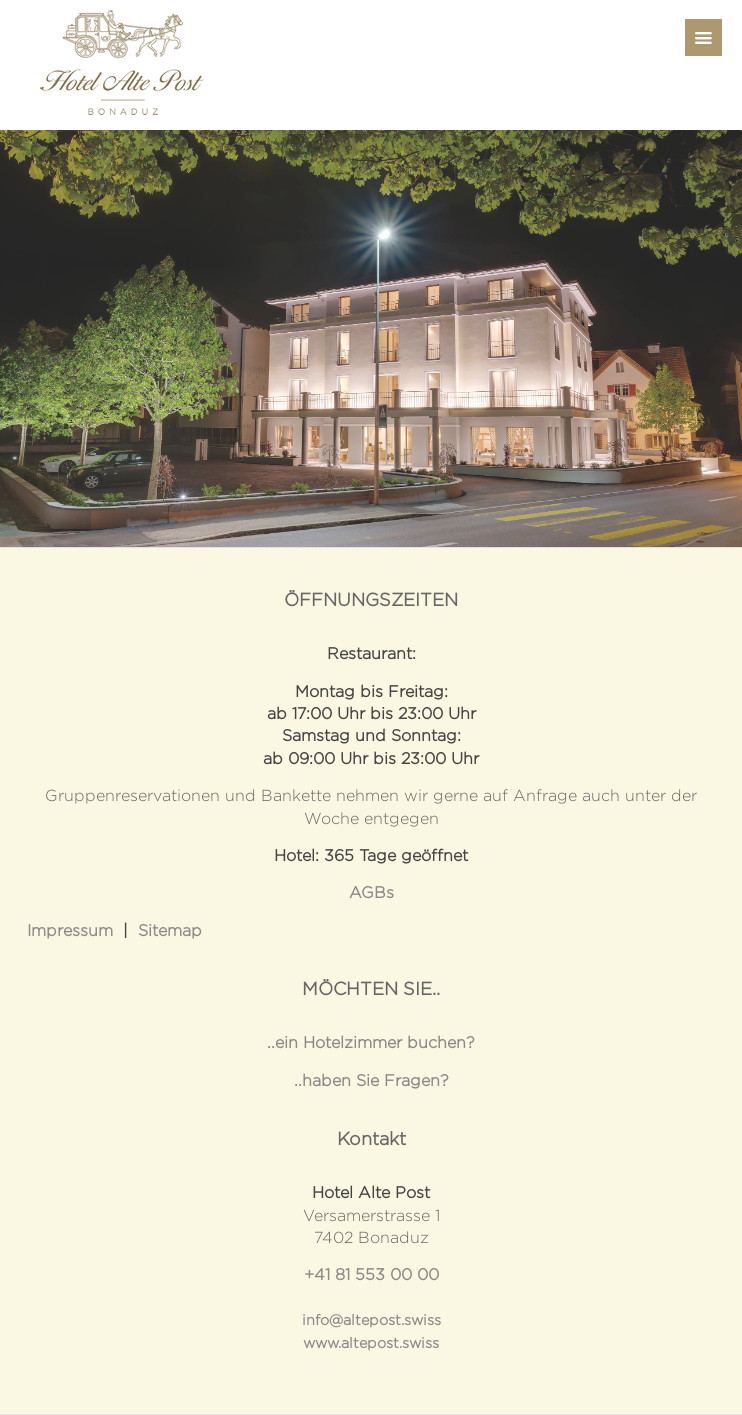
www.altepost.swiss (371, 1343)
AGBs (371, 892)
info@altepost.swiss (371, 1320)
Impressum (70, 930)
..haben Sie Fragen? (371, 1080)
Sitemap (170, 930)
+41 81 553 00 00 (371, 1274)
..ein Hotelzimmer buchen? (371, 1042)
